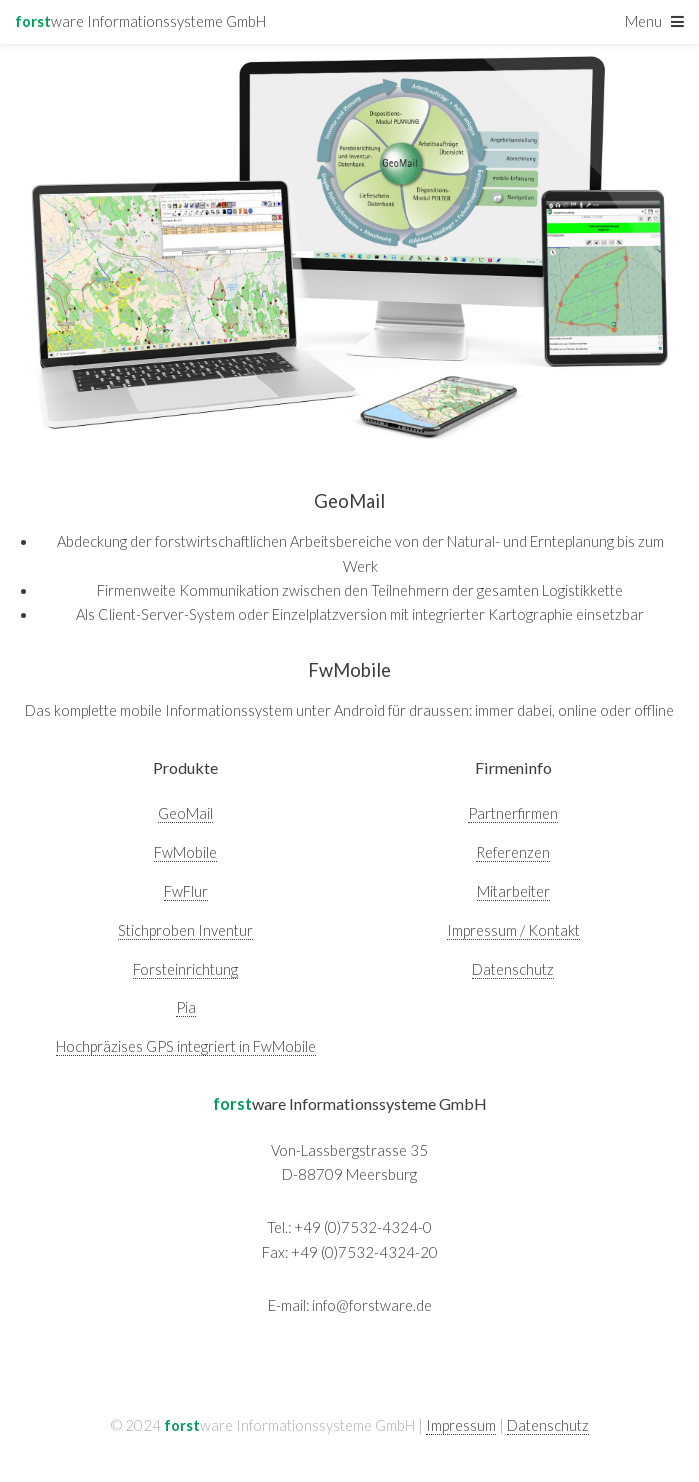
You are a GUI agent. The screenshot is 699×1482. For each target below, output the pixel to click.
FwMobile (185, 852)
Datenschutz (513, 969)
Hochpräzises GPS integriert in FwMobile (186, 1046)
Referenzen (513, 852)
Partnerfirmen (513, 813)
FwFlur (186, 891)
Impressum (461, 1425)
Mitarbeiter (513, 891)
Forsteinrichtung (185, 969)
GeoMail (185, 813)
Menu (643, 21)
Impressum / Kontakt (513, 930)
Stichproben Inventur (185, 930)
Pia (186, 1007)
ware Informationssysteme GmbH (140, 21)
